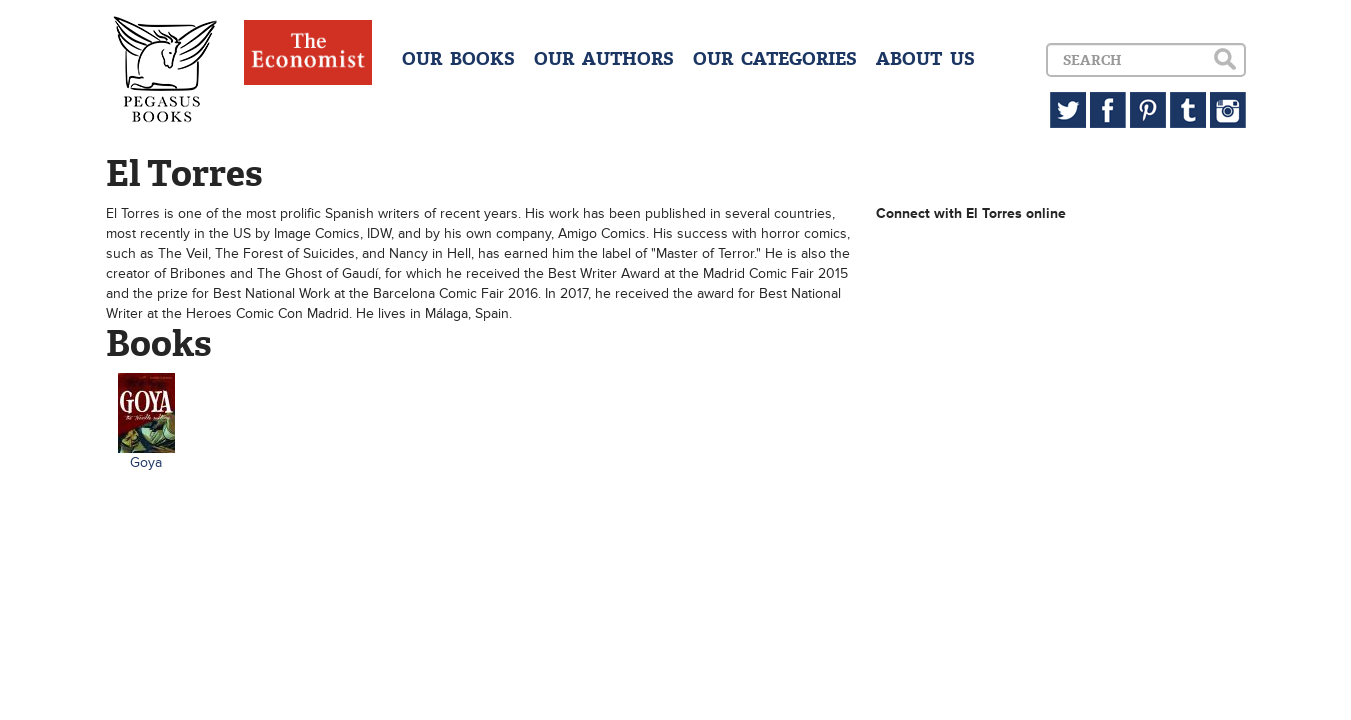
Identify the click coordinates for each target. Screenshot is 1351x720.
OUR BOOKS (458, 59)
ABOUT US (925, 59)
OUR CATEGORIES (775, 59)
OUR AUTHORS (604, 59)
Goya (146, 462)
